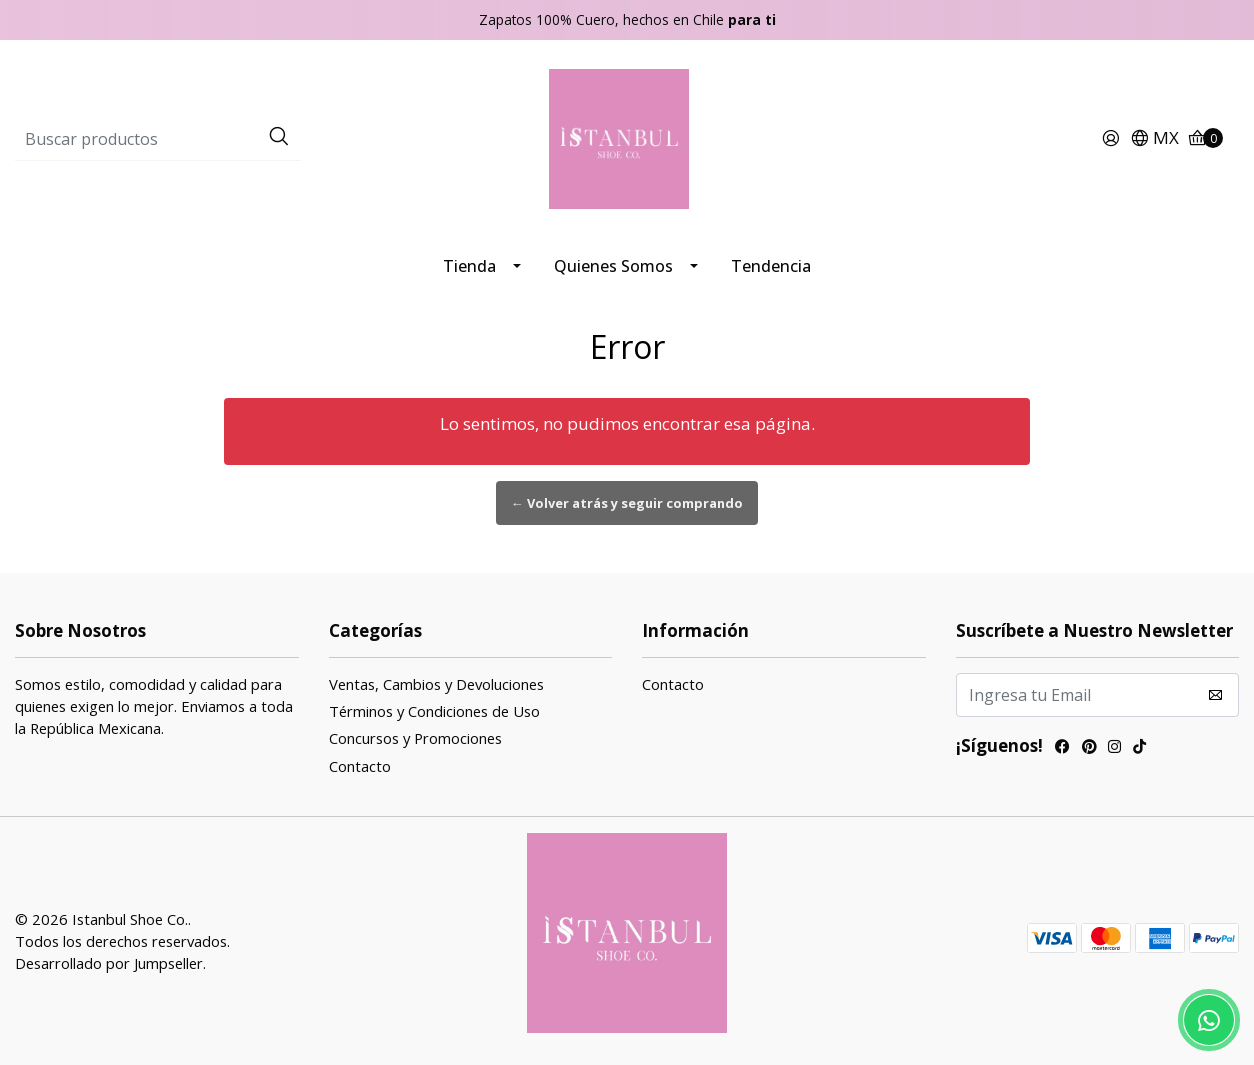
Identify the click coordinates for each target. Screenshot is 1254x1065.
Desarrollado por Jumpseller (109, 963)
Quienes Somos (613, 266)
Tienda (469, 266)
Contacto (360, 766)
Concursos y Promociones (415, 738)
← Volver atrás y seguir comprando (627, 503)
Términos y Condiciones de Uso (434, 711)
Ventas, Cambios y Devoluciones (436, 684)
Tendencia (771, 266)
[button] (1154, 139)
